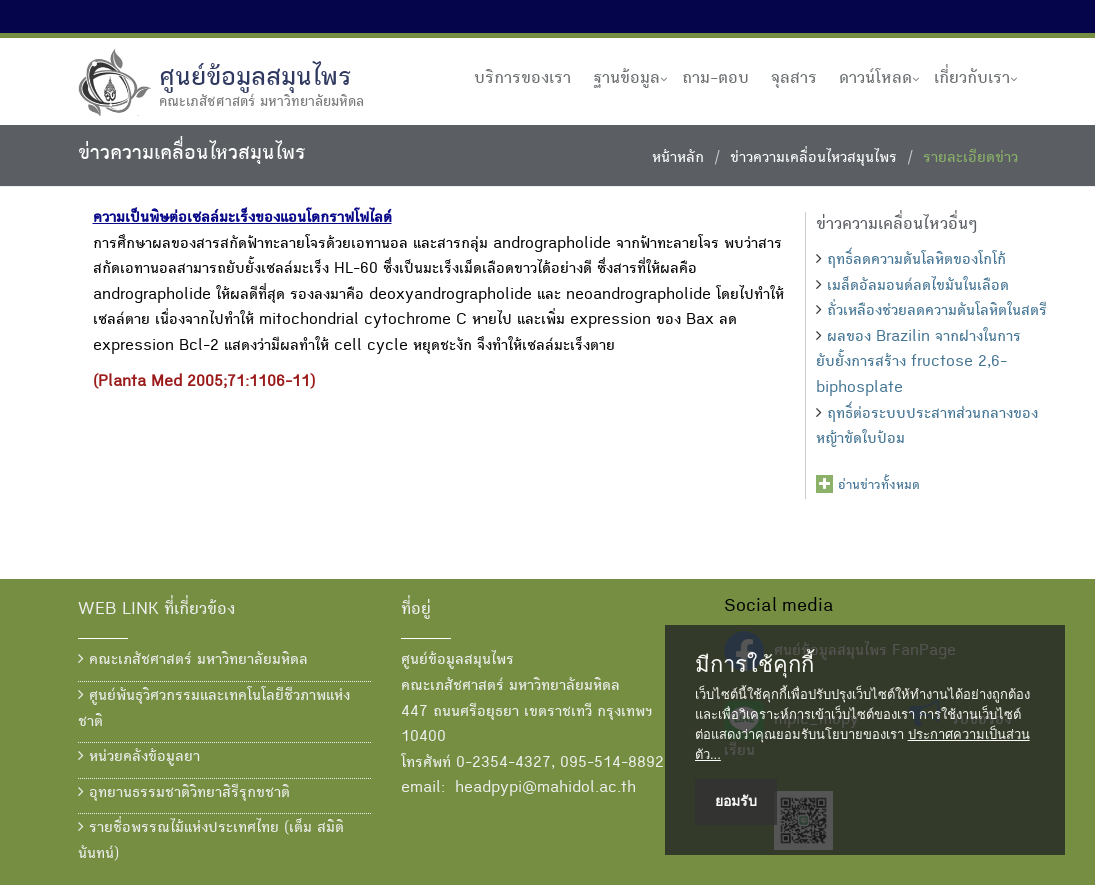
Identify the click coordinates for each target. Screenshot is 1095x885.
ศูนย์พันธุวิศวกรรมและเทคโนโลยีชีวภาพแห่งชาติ (214, 709)
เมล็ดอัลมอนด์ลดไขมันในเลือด (918, 287)
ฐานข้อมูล (626, 79)
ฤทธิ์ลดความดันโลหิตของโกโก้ (916, 261)
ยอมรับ (736, 801)
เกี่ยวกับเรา (972, 79)
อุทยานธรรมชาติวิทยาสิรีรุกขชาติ (184, 793)
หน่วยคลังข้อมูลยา (139, 757)
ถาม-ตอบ (715, 79)
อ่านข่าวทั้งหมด (879, 486)
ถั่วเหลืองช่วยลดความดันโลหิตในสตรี (937, 312)
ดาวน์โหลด (875, 79)
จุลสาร (794, 79)
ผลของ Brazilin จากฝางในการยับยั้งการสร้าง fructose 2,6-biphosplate (918, 363)
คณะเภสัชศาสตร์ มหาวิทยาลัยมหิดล (193, 660)
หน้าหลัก (678, 159)
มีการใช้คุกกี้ (754, 665)
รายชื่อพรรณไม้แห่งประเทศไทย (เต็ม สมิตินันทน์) (211, 841)
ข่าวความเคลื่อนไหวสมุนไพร (813, 159)
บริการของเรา (522, 79)
